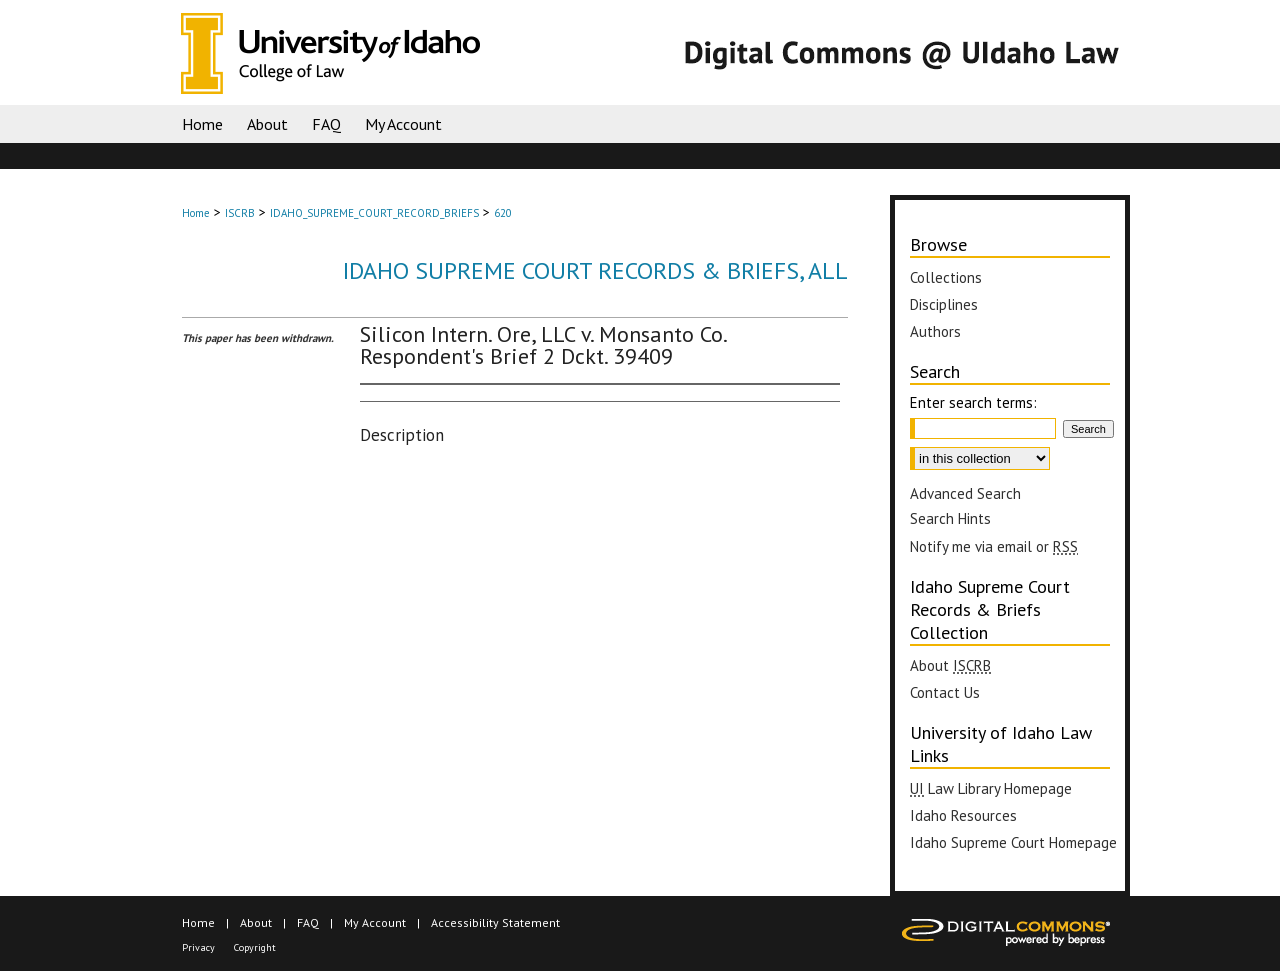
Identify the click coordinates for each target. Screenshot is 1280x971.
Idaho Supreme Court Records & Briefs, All (595, 270)
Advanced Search (965, 493)
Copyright (255, 947)
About (950, 665)
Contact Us (945, 692)
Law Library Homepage (991, 788)
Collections (946, 277)
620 (503, 213)
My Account (375, 922)
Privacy (198, 947)
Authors (935, 331)
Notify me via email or (994, 546)
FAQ (308, 922)
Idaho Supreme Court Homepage (1013, 842)
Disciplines (944, 304)
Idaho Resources (963, 815)
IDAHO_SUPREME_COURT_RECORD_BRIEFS (374, 213)
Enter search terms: (973, 402)
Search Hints (950, 518)
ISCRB (240, 213)
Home (196, 213)
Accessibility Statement (495, 922)
